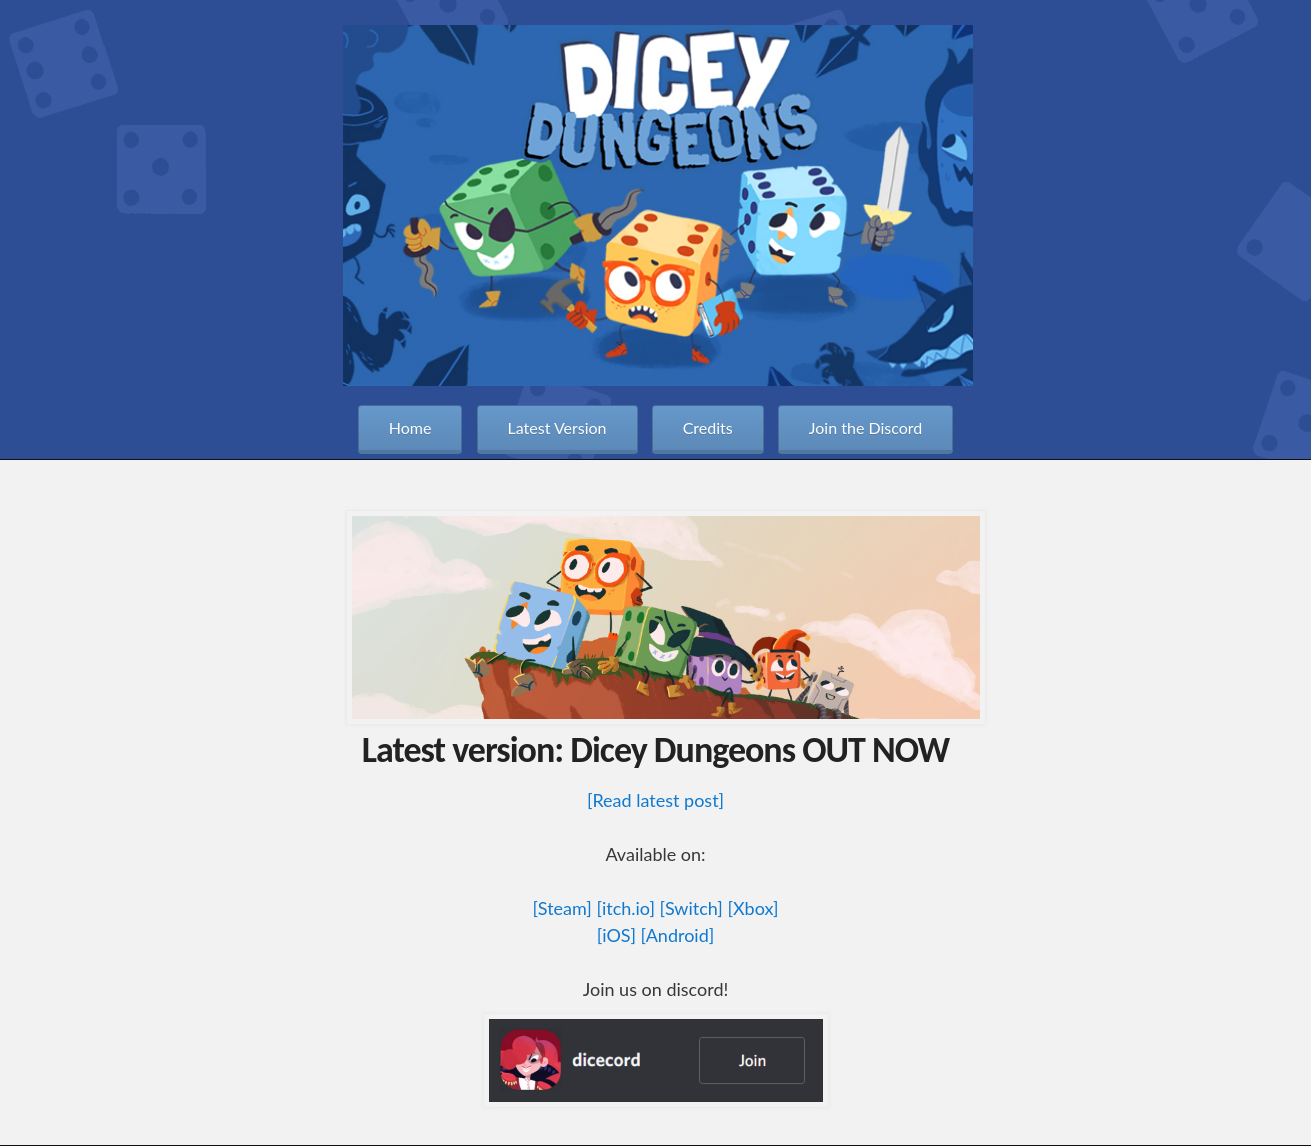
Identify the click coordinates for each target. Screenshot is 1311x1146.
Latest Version (557, 427)
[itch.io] (625, 908)
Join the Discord (865, 427)
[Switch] (691, 908)
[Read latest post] (655, 800)
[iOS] (616, 935)
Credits (708, 427)
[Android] (678, 935)
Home (410, 427)
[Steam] (561, 908)
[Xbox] (752, 908)
